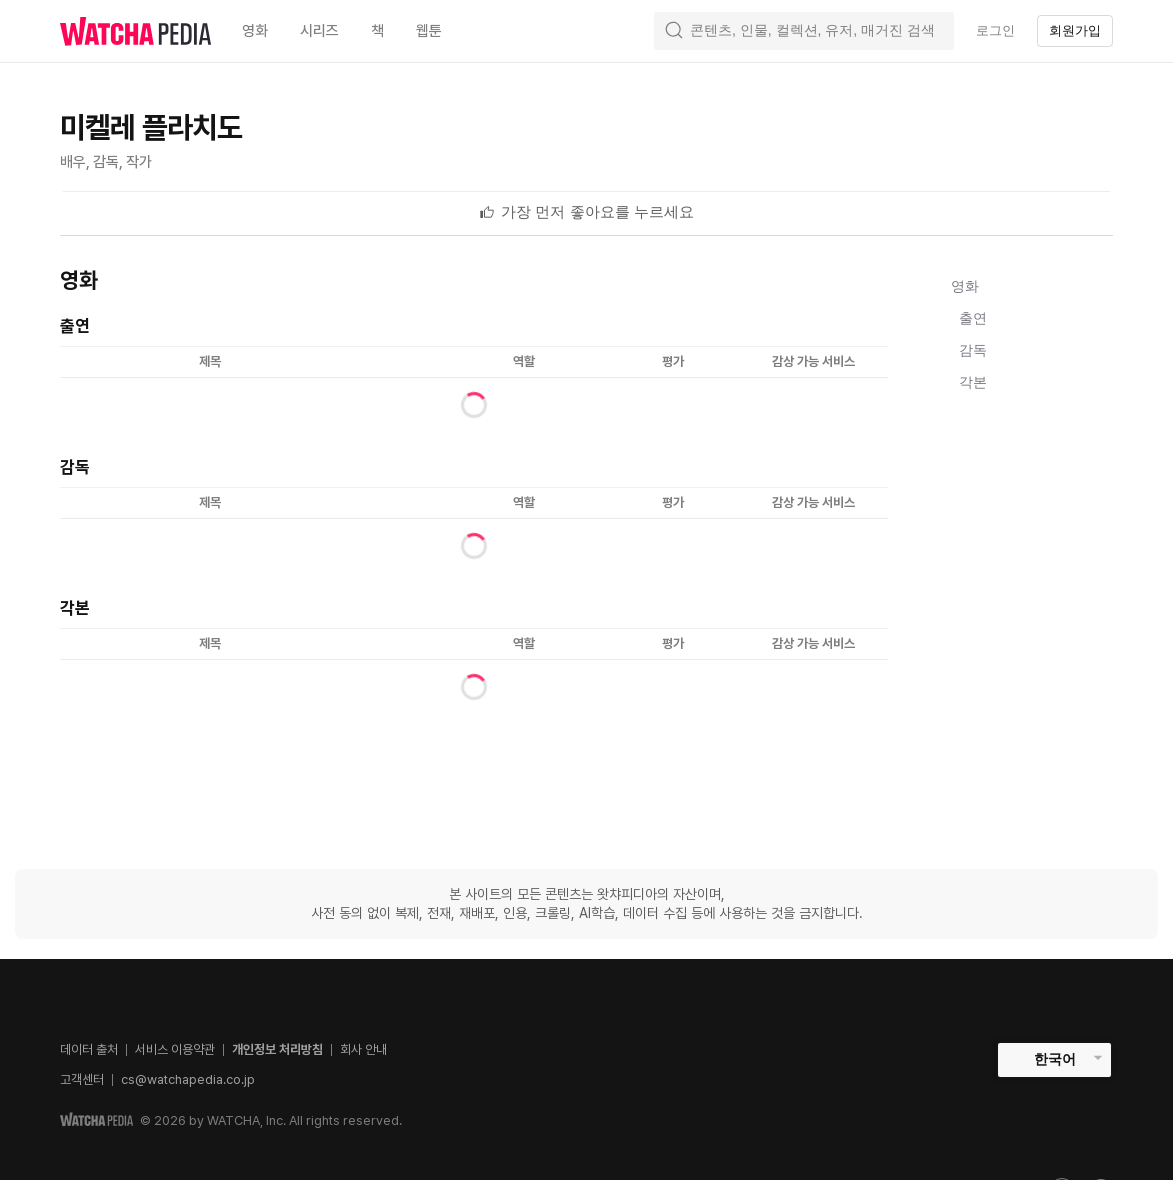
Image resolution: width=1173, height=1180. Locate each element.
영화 (965, 286)
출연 (973, 318)
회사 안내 (363, 1049)
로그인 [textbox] (995, 30)
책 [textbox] (377, 31)
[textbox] (597, 212)
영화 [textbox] (255, 31)
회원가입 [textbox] (1075, 30)
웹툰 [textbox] (429, 31)
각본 (973, 382)
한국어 (1055, 1059)
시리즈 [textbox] (319, 31)
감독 (973, 350)
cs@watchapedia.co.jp (188, 1079)
